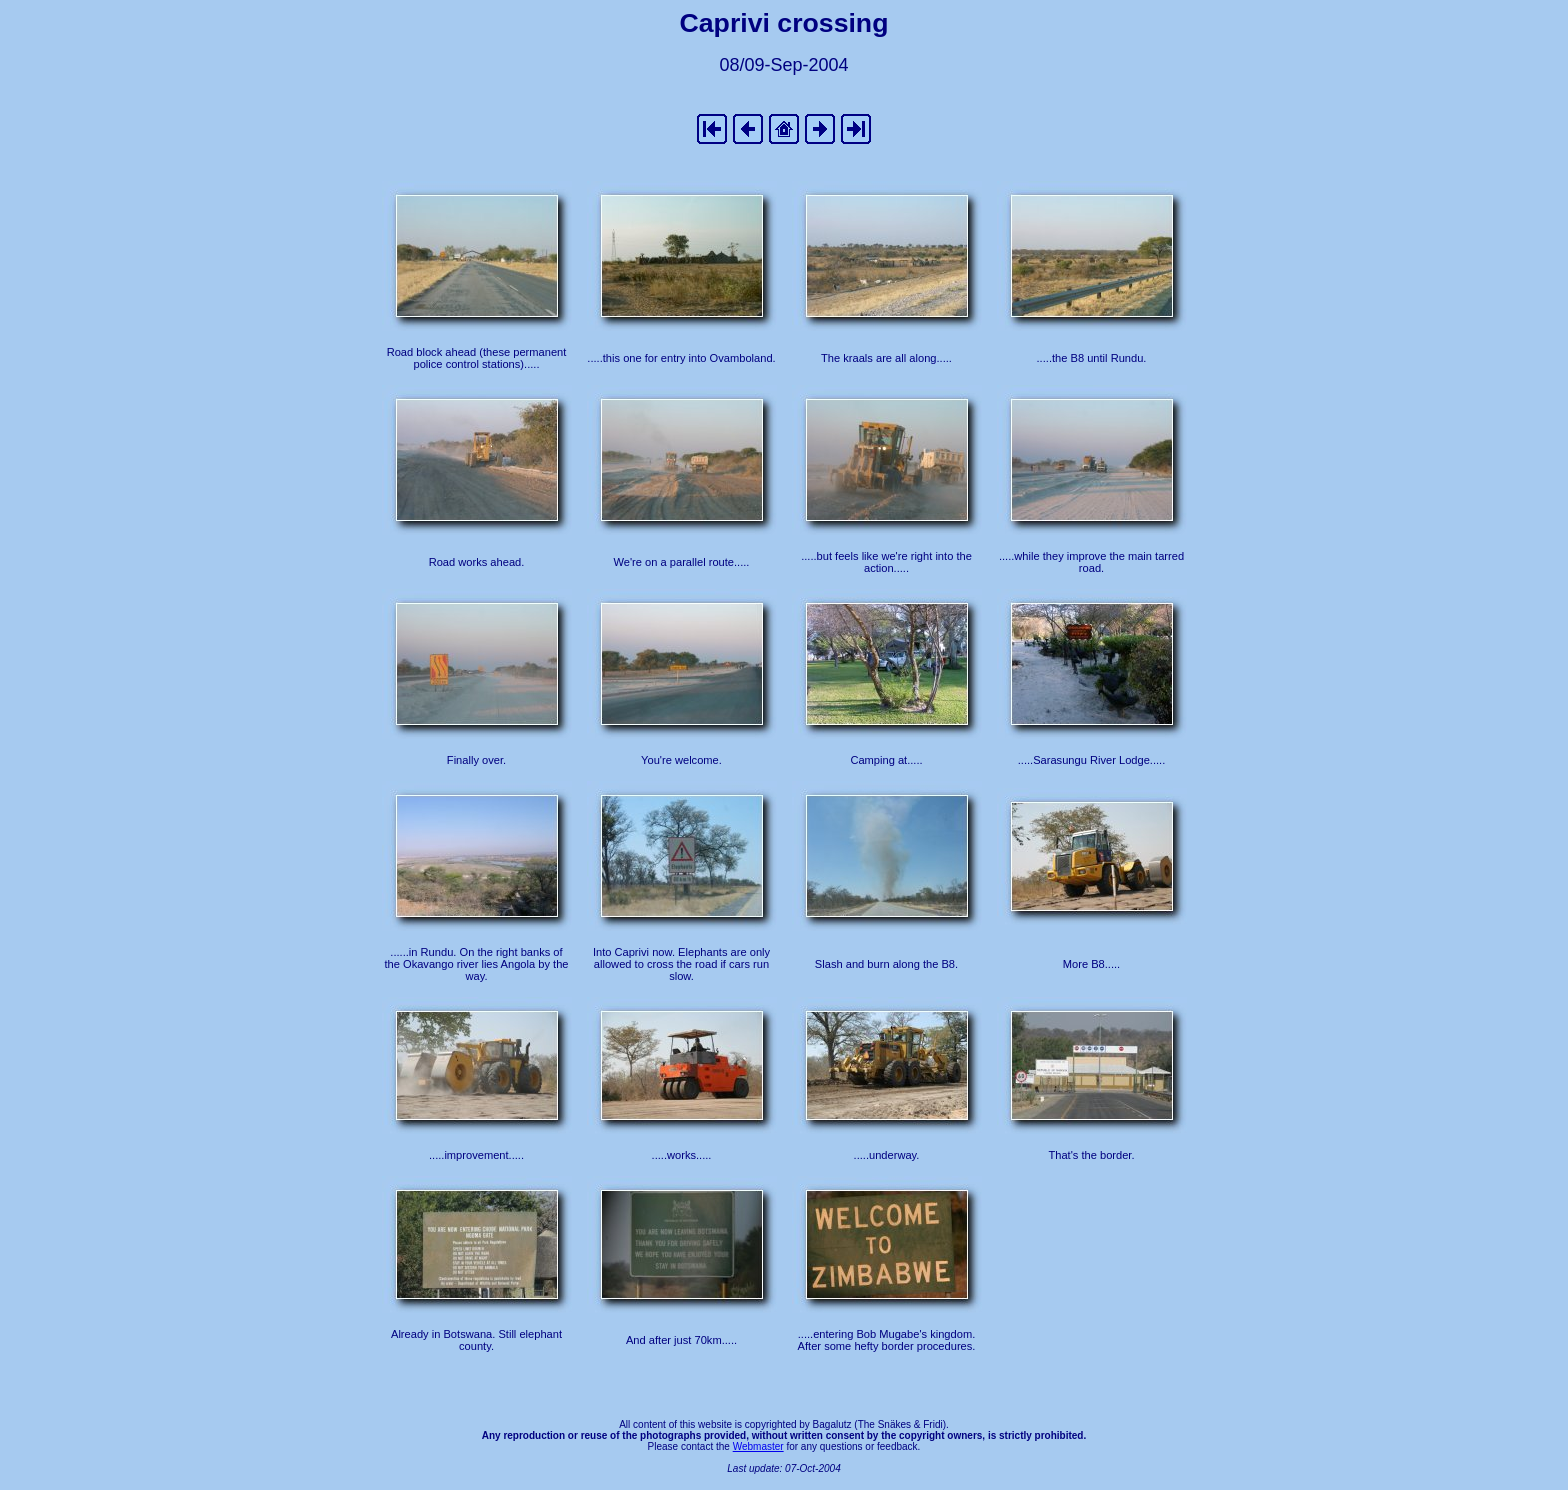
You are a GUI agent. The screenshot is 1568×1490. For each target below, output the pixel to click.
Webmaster (758, 1446)
